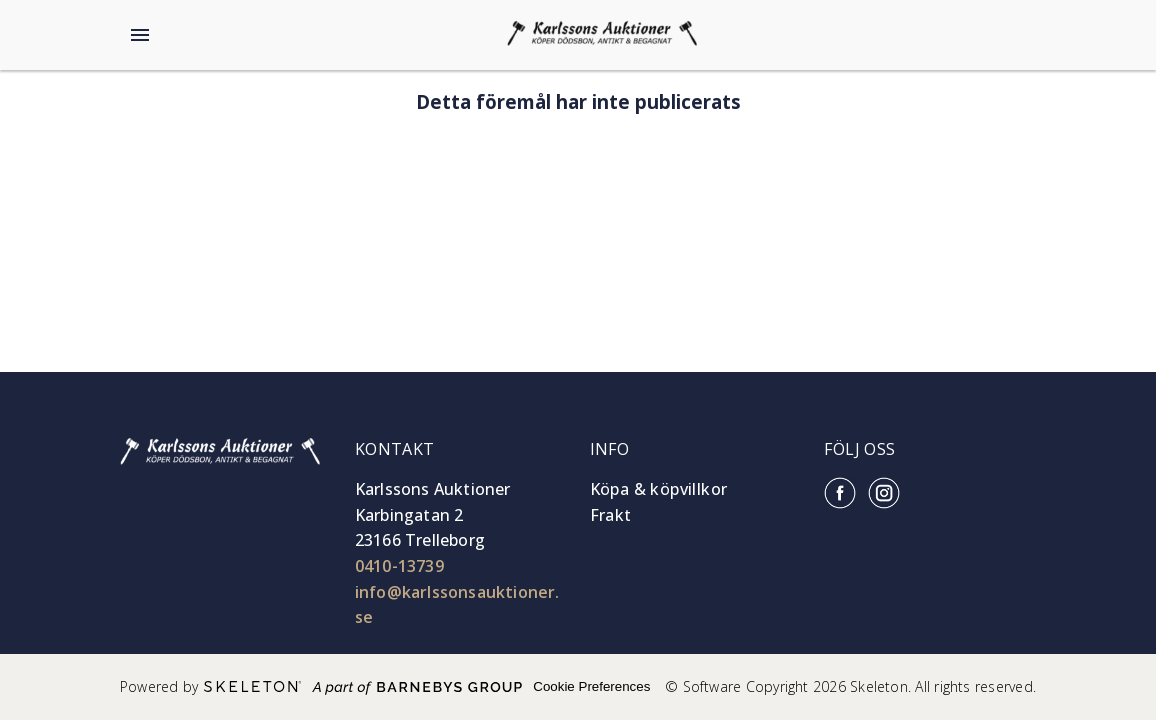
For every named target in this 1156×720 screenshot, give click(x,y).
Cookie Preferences (591, 686)
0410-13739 (399, 566)
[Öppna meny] (140, 35)
